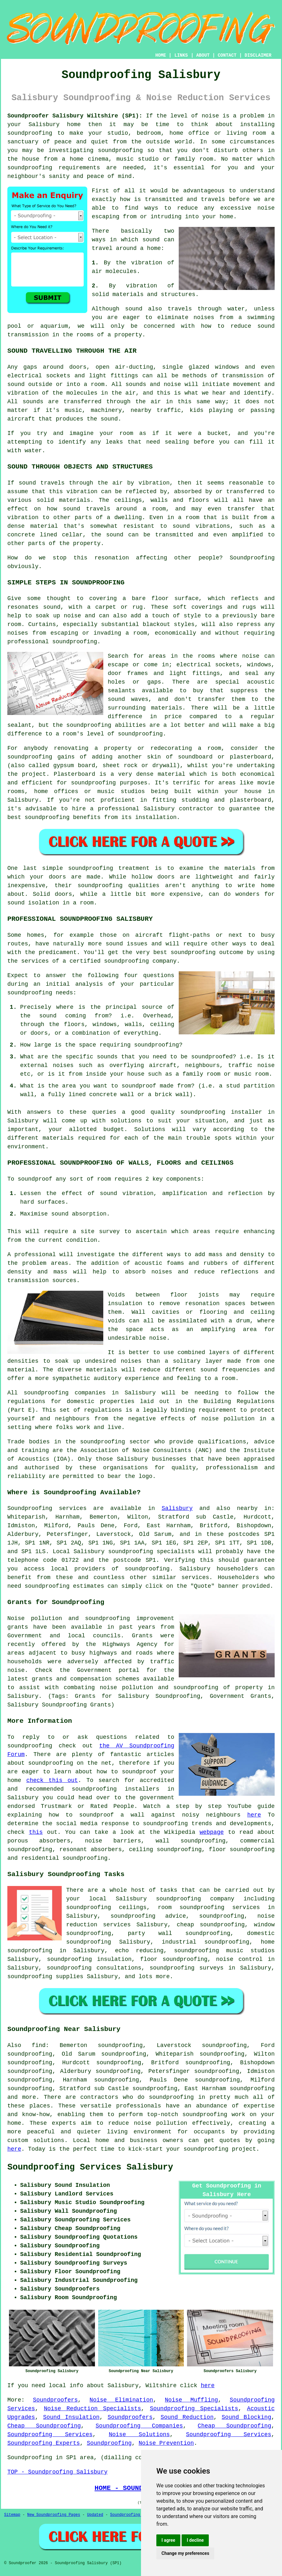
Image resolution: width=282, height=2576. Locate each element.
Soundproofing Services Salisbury (90, 2167)
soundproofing (89, 725)
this (36, 1832)
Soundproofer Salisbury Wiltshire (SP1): (74, 116)
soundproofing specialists (151, 1551)
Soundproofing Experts (43, 2443)
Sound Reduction (187, 2417)
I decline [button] (195, 2540)
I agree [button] (168, 2540)
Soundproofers (55, 2400)
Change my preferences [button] (185, 2553)
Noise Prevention (166, 2443)
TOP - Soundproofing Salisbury (57, 2472)
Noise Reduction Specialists (92, 2408)
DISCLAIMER (258, 55)
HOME (160, 55)
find (38, 2045)
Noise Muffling (191, 2400)
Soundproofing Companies (139, 2426)
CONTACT (227, 55)
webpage (212, 1832)
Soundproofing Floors (133, 2515)
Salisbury (176, 1508)
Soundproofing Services (50, 2434)
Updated (95, 2515)
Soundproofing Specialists (194, 2408)
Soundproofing (29, 1508)
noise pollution (160, 2123)
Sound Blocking (246, 2417)
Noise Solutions (139, 2434)
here (254, 1815)
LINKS (181, 55)
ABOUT (203, 55)
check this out (52, 1780)
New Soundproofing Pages (53, 2515)
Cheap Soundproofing (44, 2426)
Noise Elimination (121, 2400)
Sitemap (12, 2515)
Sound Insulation (71, 2417)
